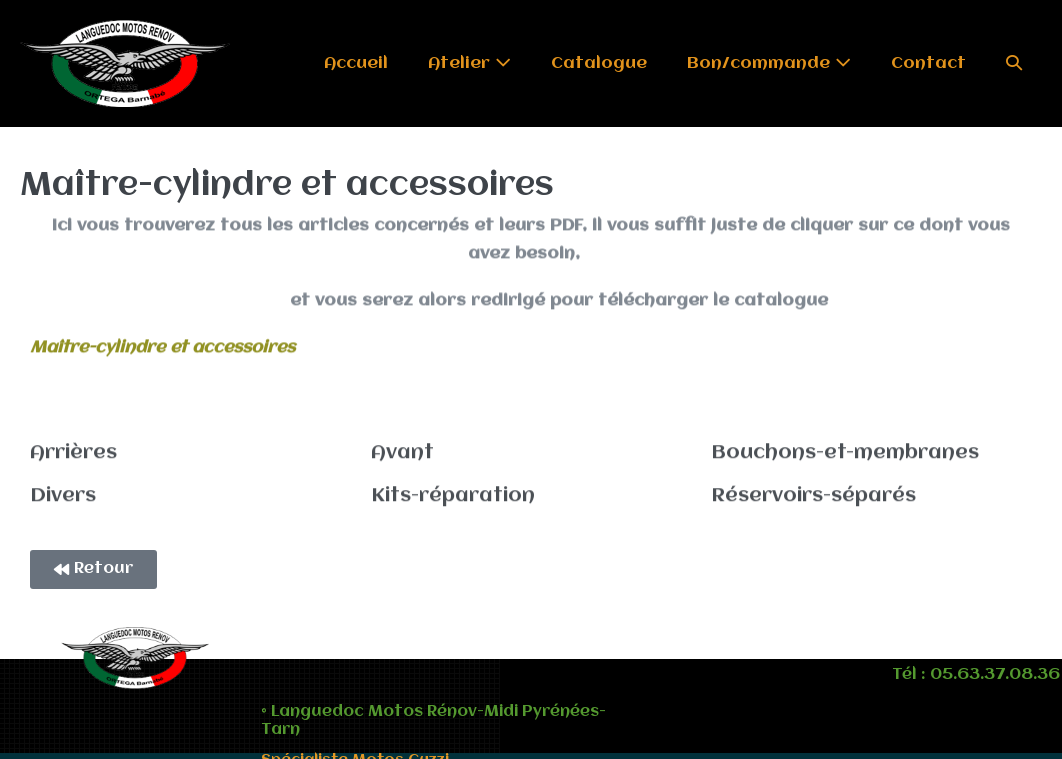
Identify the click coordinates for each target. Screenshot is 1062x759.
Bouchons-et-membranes (845, 452)
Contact (928, 63)
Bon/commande (769, 63)
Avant (402, 452)
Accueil (356, 63)
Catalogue (599, 63)
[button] (1014, 63)
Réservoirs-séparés (813, 494)
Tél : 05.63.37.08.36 (976, 675)
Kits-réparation (453, 494)
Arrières (73, 452)
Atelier (469, 63)
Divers (63, 494)
